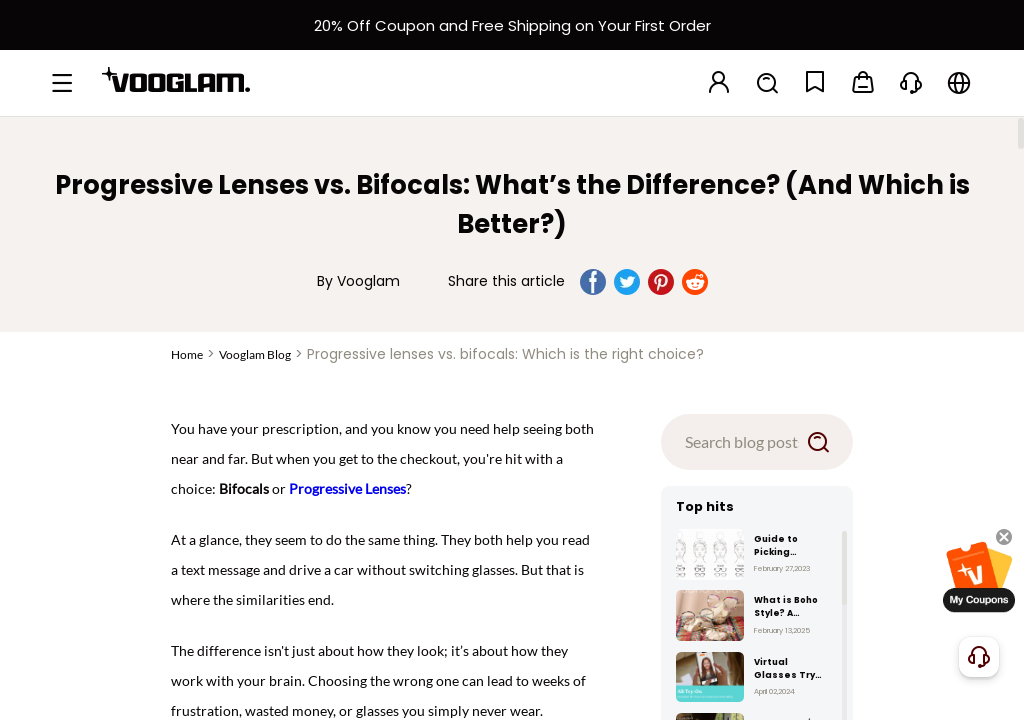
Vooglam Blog (255, 354)
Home (187, 354)
